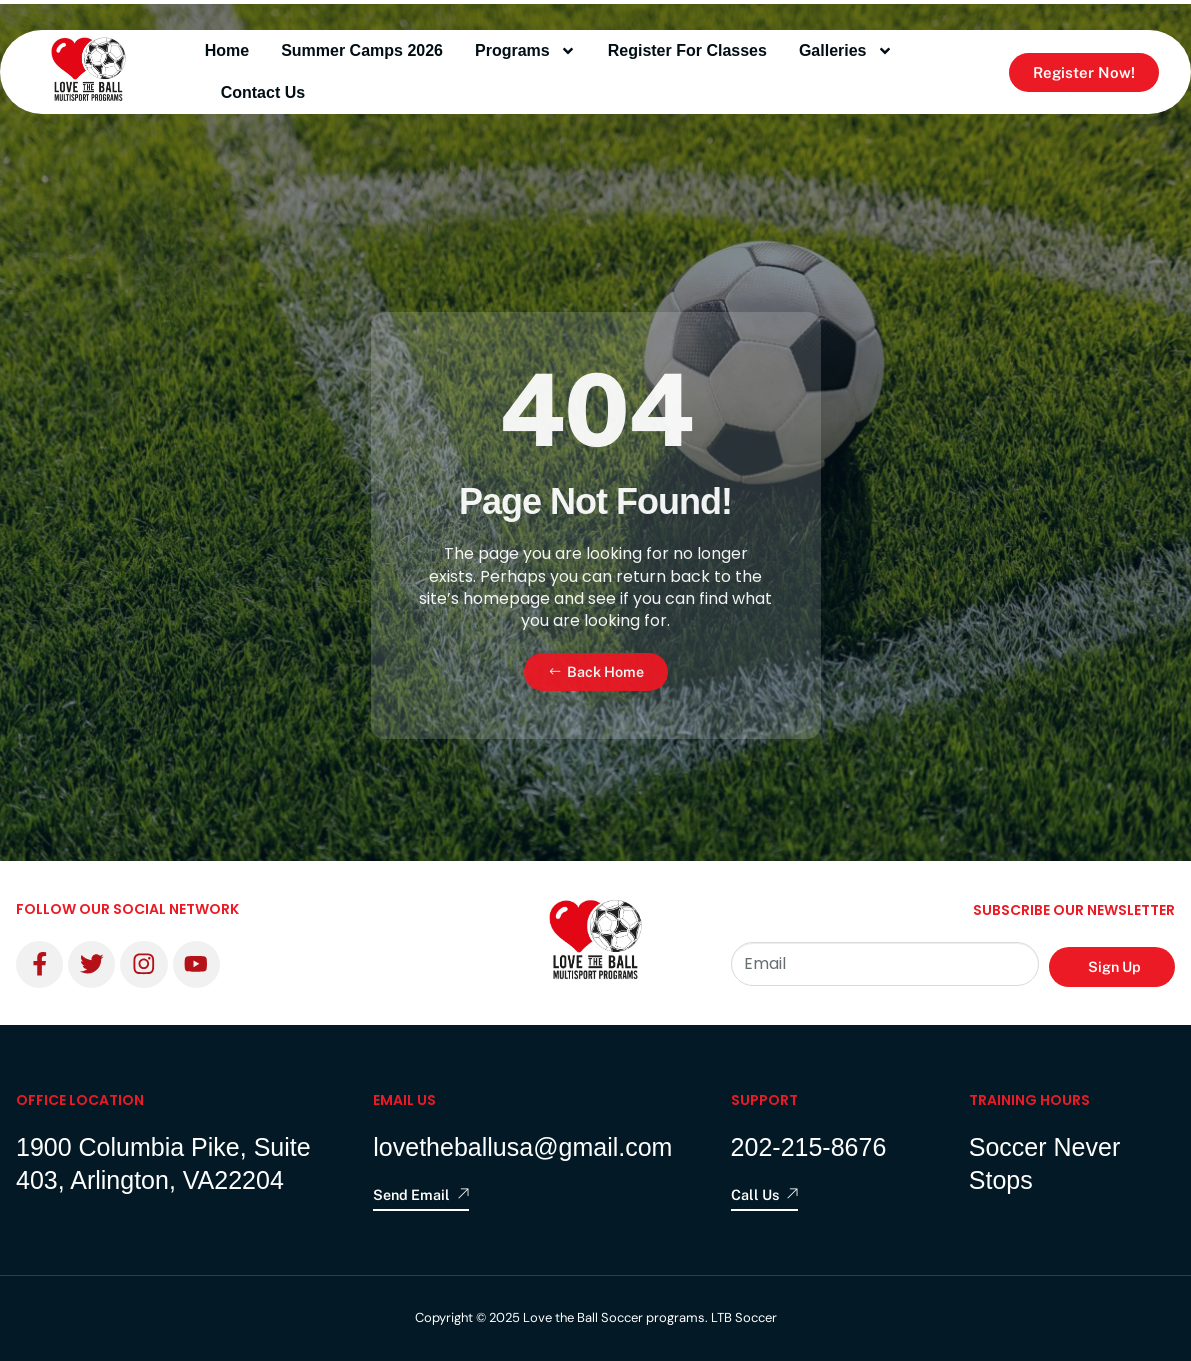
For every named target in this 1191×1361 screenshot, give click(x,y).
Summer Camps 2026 (362, 50)
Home (227, 50)
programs (525, 51)
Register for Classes (687, 50)
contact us (263, 92)
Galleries (846, 51)
